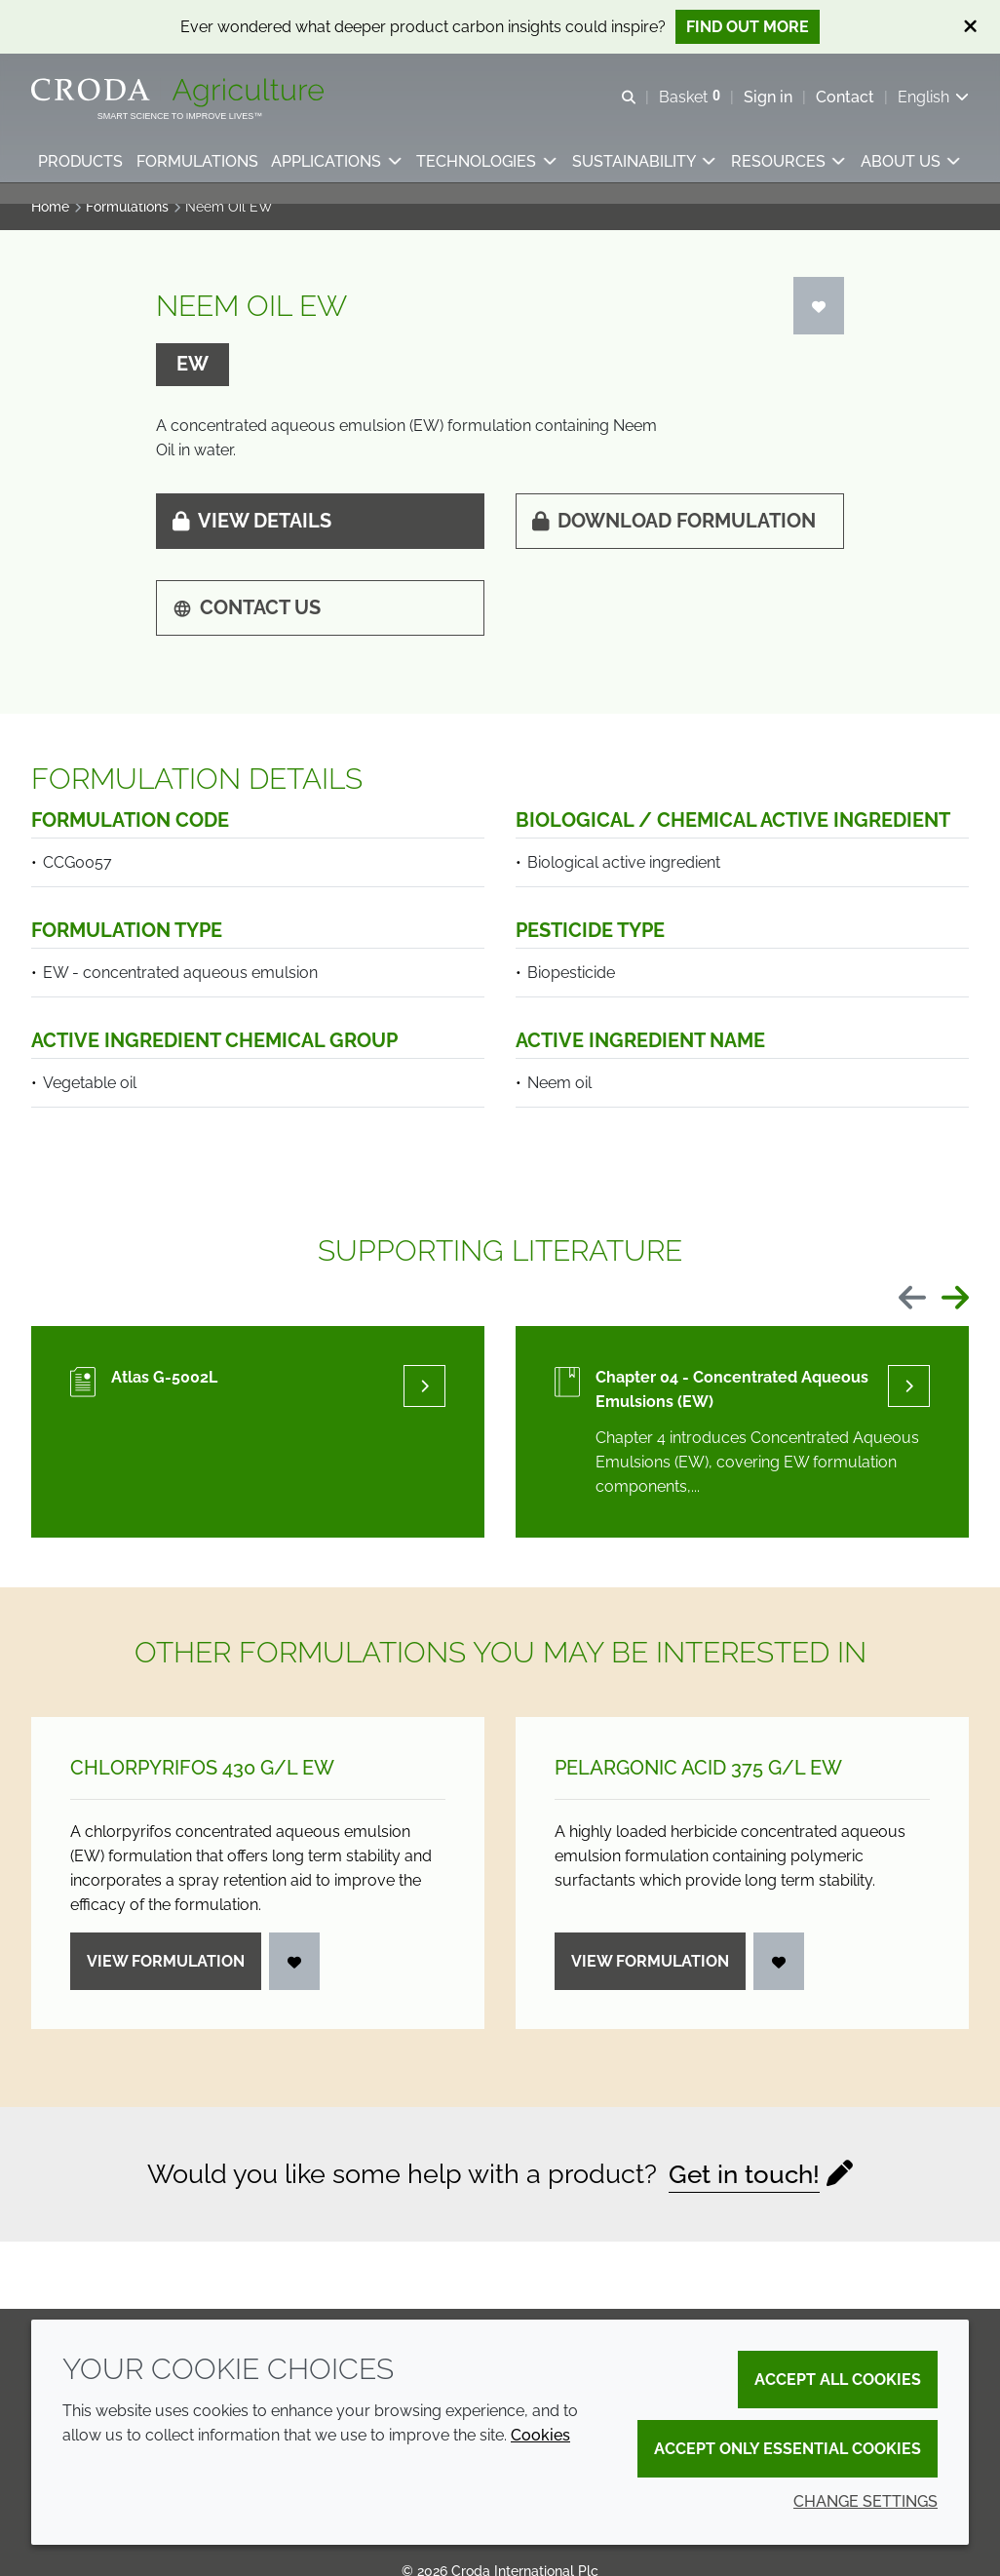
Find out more (747, 27)
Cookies (540, 2435)
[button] (81, 171)
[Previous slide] (912, 1313)
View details (252, 534)
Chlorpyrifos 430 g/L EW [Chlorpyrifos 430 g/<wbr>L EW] (202, 1781)
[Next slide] (955, 1313)
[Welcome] (179, 95)
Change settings (865, 2501)
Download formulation (674, 534)
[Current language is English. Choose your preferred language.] (933, 100)
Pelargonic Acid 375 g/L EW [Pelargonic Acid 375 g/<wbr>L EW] (698, 1781)
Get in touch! (744, 2187)
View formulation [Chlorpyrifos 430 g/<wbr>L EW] (166, 1975)
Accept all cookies (837, 2379)
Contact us (247, 621)
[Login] (818, 319)
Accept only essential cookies (787, 2448)
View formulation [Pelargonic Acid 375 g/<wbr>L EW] (650, 1975)
